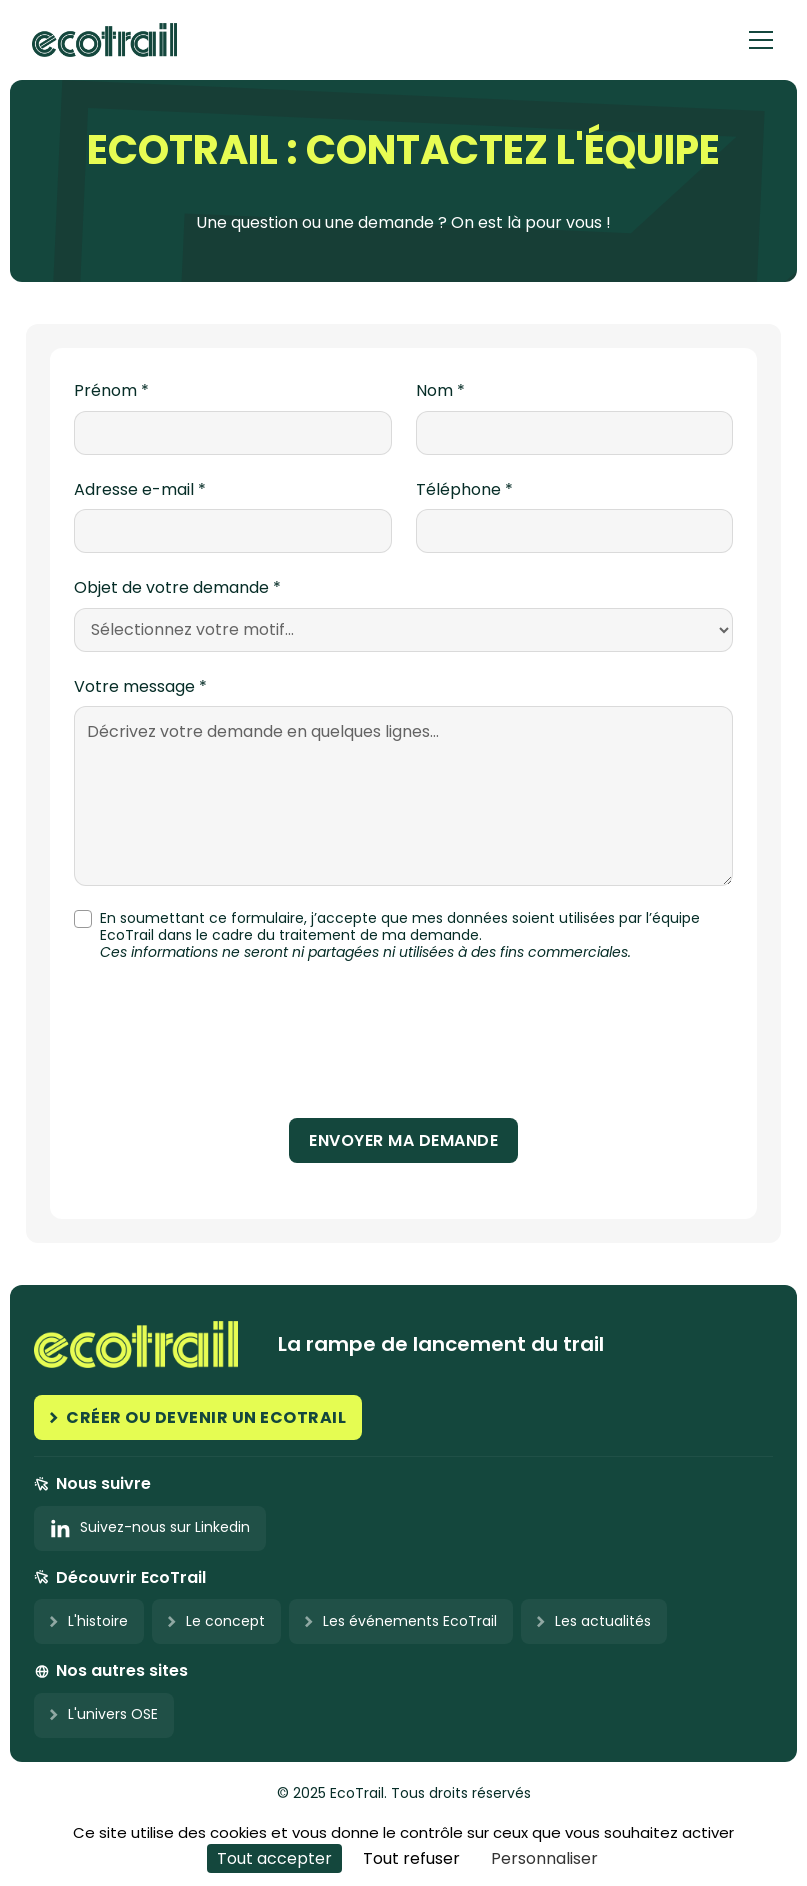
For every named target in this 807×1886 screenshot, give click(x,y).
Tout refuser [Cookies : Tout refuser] (411, 1858)
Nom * (440, 391)
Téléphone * (464, 490)
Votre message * (140, 687)
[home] (104, 39)
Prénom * (111, 391)
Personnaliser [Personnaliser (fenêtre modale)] (544, 1858)
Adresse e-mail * (140, 490)
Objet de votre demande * (177, 588)
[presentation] (404, 1047)
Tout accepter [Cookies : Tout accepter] (274, 1858)
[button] (761, 40)
